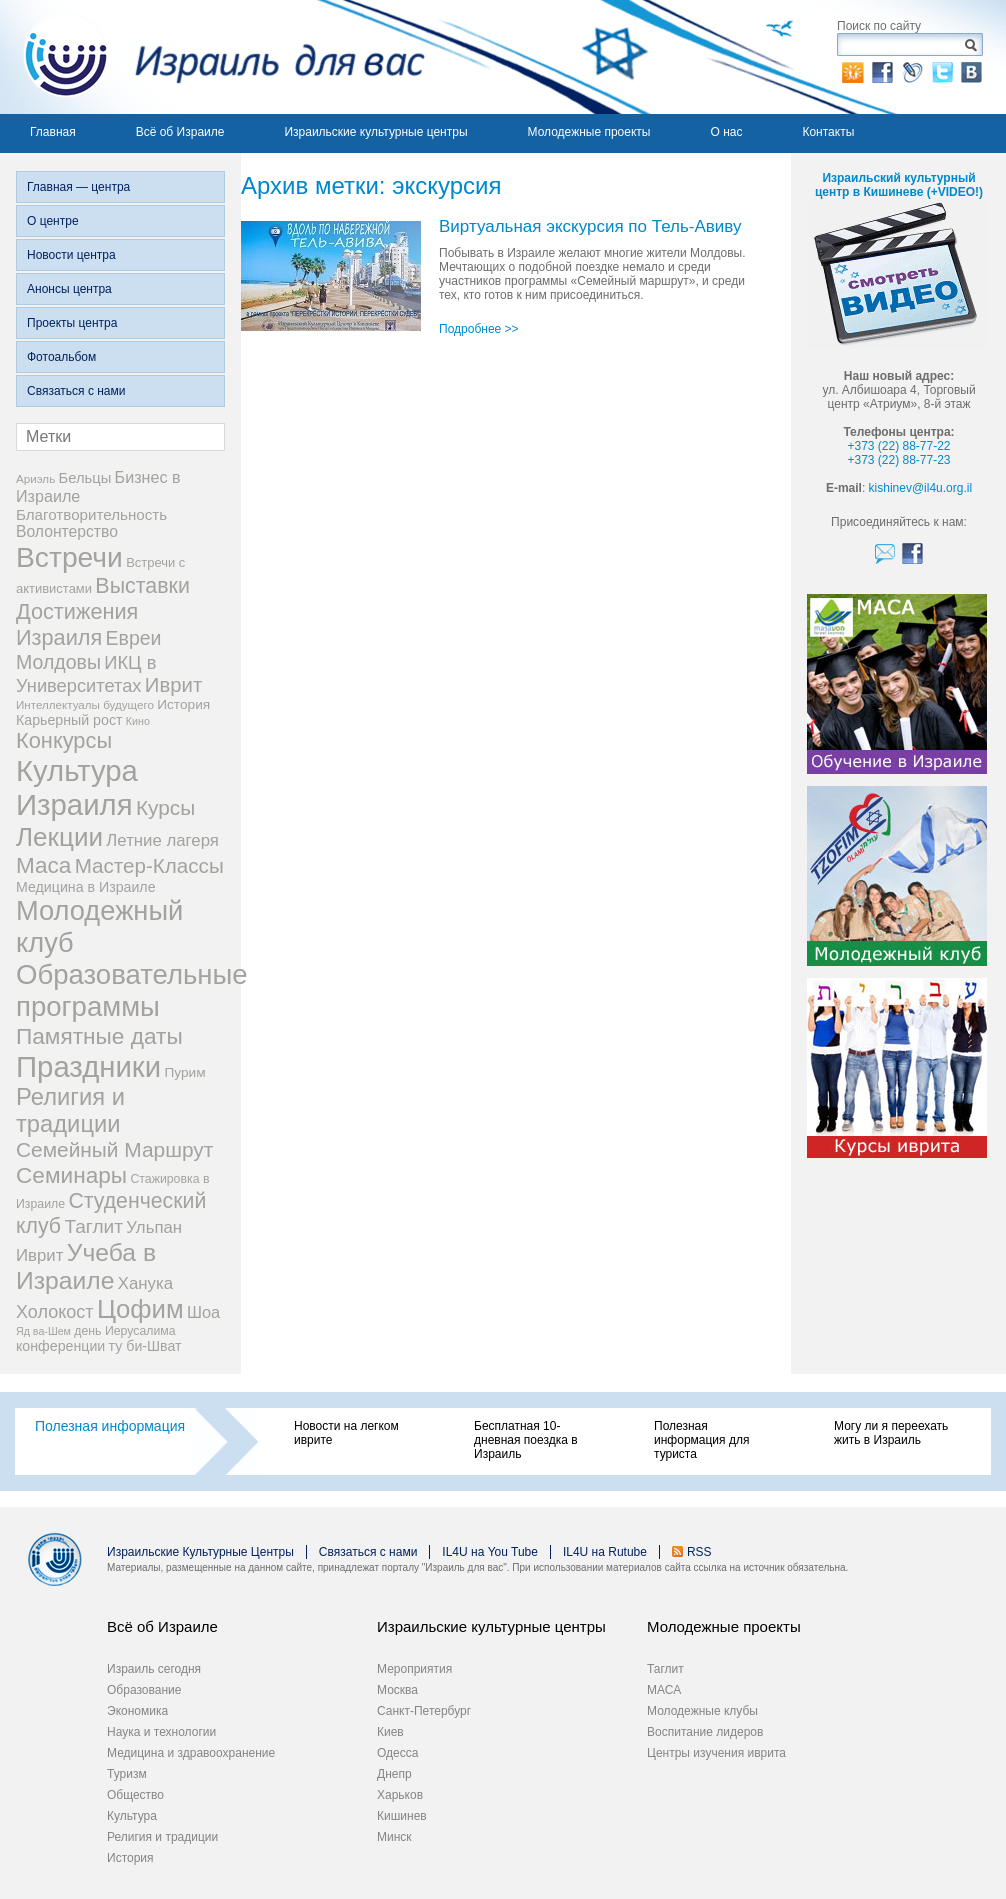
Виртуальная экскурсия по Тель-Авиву (590, 227)
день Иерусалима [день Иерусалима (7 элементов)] (124, 1331)
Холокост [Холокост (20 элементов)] (55, 1312)
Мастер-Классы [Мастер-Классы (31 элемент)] (149, 865)
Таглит (665, 1669)
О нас (726, 132)
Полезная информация (110, 1426)
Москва (397, 1690)
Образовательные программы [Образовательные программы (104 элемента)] (132, 990)
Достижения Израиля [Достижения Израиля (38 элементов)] (77, 624)
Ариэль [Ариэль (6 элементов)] (35, 478)
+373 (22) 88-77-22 (898, 446)
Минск (394, 1837)
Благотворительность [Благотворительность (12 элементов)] (91, 514)
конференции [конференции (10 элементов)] (60, 1346)
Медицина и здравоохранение (191, 1753)
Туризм (127, 1774)
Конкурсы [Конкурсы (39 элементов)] (64, 740)
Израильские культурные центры (375, 132)
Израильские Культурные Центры (200, 1552)
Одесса (397, 1753)
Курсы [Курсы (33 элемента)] (165, 807)
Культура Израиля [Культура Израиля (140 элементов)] (77, 787)
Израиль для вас (212, 57)
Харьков (400, 1795)
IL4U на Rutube (605, 1552)
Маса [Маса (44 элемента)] (43, 865)
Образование (144, 1690)
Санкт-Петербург (424, 1711)
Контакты (828, 132)
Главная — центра (78, 187)
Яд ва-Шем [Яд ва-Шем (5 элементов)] (43, 1331)
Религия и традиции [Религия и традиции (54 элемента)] (70, 1110)
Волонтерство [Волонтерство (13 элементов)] (67, 531)
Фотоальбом (61, 357)
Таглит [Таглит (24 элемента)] (93, 1226)
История (130, 1858)
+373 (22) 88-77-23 (898, 460)
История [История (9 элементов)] (183, 704)
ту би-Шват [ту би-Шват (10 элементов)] (145, 1346)
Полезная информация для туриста (701, 1440)
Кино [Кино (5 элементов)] (138, 721)
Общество (135, 1795)
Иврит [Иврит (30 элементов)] (173, 685)
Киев (390, 1732)
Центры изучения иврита (716, 1753)
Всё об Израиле (180, 132)
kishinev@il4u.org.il (921, 488)
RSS (699, 1552)
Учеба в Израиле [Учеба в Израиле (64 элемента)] (86, 1266)
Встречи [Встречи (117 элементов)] (69, 557)
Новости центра (71, 255)
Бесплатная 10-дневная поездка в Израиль (526, 1440)
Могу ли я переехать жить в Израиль (891, 1433)
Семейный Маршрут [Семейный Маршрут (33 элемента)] (114, 1149)
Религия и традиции (162, 1837)
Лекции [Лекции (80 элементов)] (59, 837)
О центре (53, 221)
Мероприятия (414, 1669)
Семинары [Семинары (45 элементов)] (71, 1175)
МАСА (664, 1690)
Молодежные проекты (589, 132)
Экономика (137, 1711)
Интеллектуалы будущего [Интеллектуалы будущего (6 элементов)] (85, 704)
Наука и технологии (161, 1732)
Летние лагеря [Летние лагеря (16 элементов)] (162, 840)
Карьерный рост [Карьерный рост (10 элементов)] (69, 720)
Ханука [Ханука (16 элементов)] (145, 1283)
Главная (53, 132)
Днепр (394, 1774)
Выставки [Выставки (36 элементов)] (142, 586)
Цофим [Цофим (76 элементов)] (140, 1309)
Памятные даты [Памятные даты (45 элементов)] (99, 1036)
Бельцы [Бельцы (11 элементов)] (85, 478)
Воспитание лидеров (705, 1732)
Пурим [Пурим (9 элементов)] (184, 1072)
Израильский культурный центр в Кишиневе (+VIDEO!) (899, 185)
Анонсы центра (69, 289)
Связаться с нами (76, 391)
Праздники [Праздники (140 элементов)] (88, 1066)
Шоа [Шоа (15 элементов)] (203, 1312)
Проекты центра (72, 323)
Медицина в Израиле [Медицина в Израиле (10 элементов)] (86, 887)
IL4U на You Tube (490, 1552)
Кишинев (402, 1816)
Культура (132, 1816)
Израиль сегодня (154, 1669)
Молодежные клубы (702, 1711)
